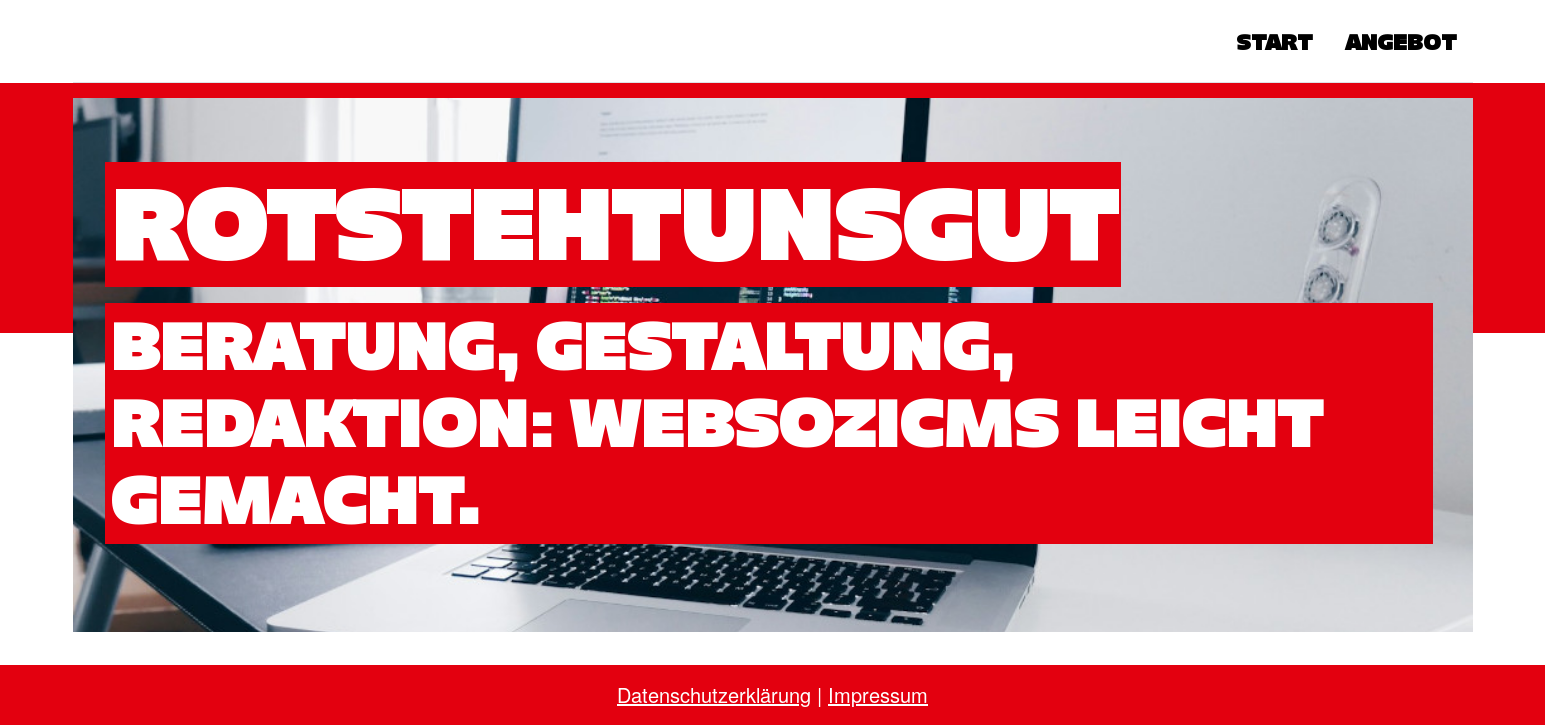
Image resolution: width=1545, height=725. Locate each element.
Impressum (878, 694)
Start (1274, 42)
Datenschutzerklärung (714, 694)
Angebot (1401, 42)
